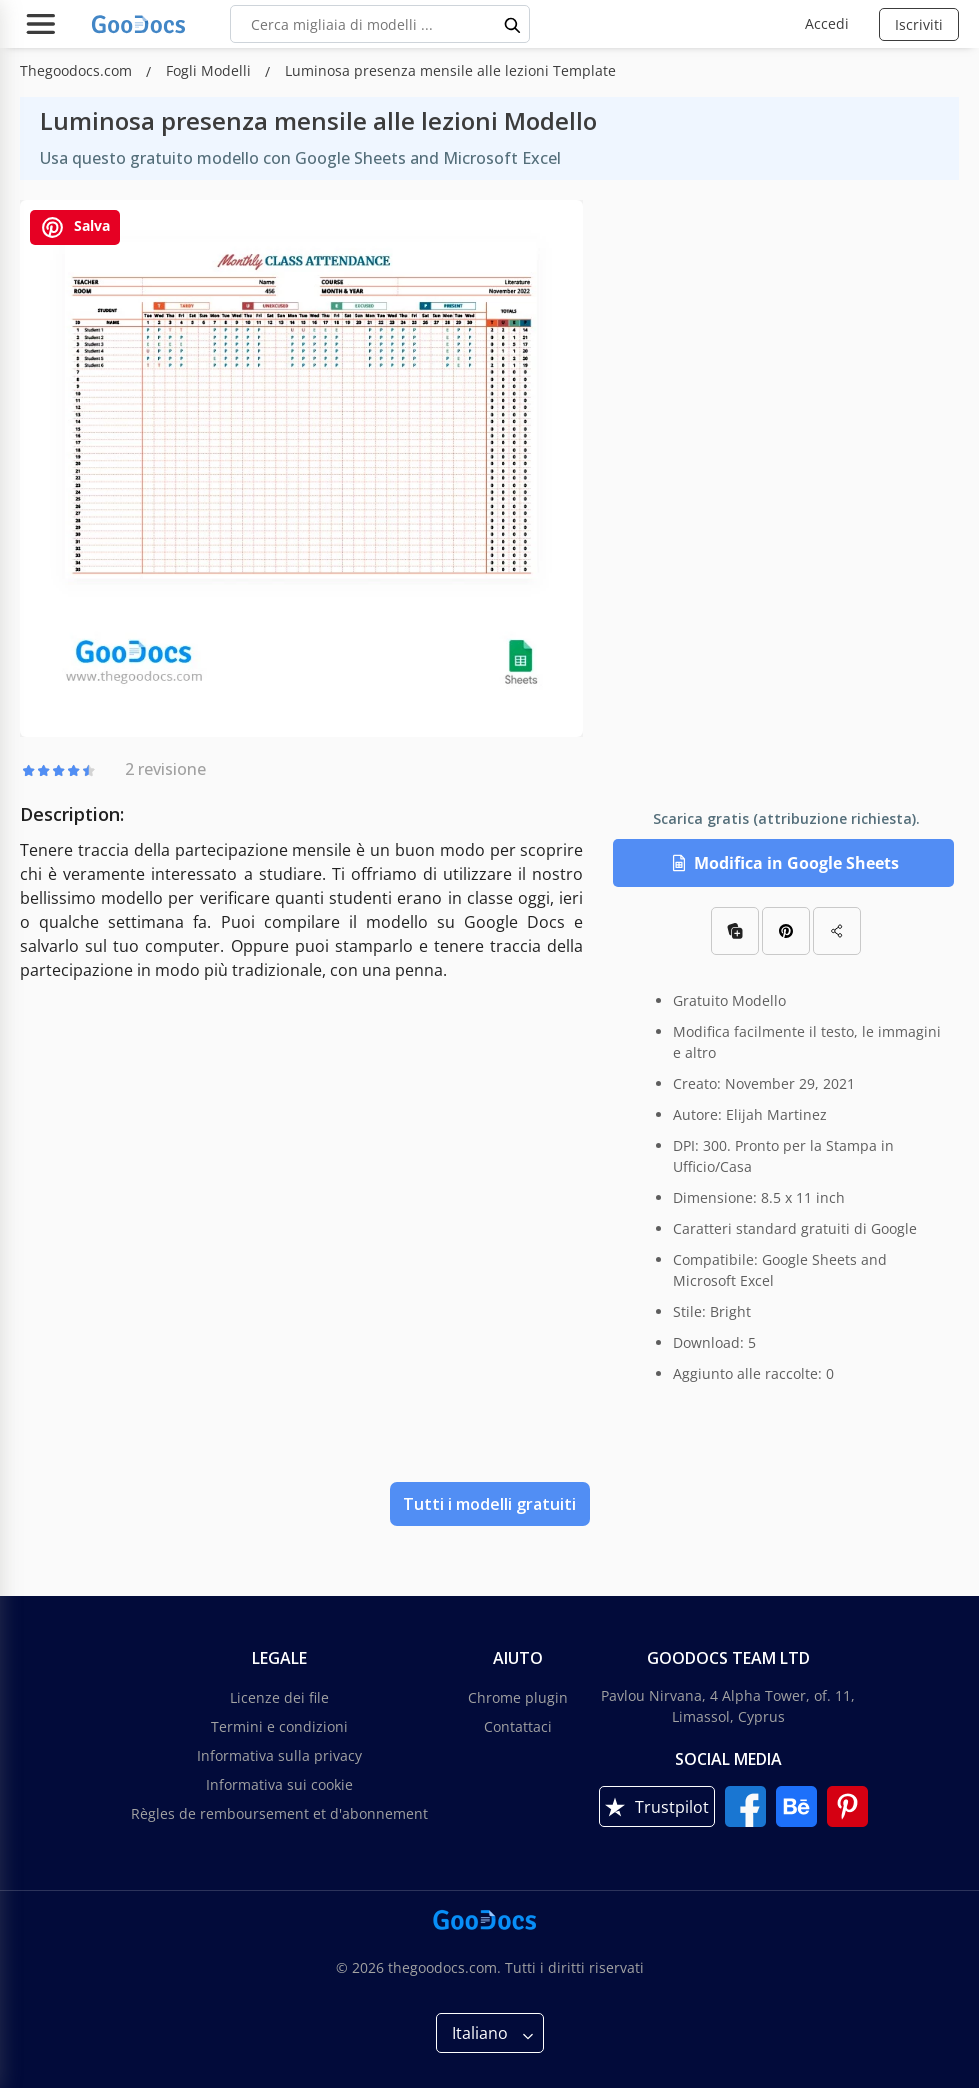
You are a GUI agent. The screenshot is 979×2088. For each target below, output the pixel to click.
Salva (75, 227)
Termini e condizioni (279, 1726)
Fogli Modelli (210, 70)
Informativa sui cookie (279, 1784)
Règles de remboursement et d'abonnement (279, 1813)
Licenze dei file (279, 1697)
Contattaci (518, 1726)
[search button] (513, 24)
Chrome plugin (518, 1697)
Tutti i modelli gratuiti (489, 1504)
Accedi (827, 23)
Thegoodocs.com (78, 70)
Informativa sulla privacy (279, 1755)
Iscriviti (919, 24)
